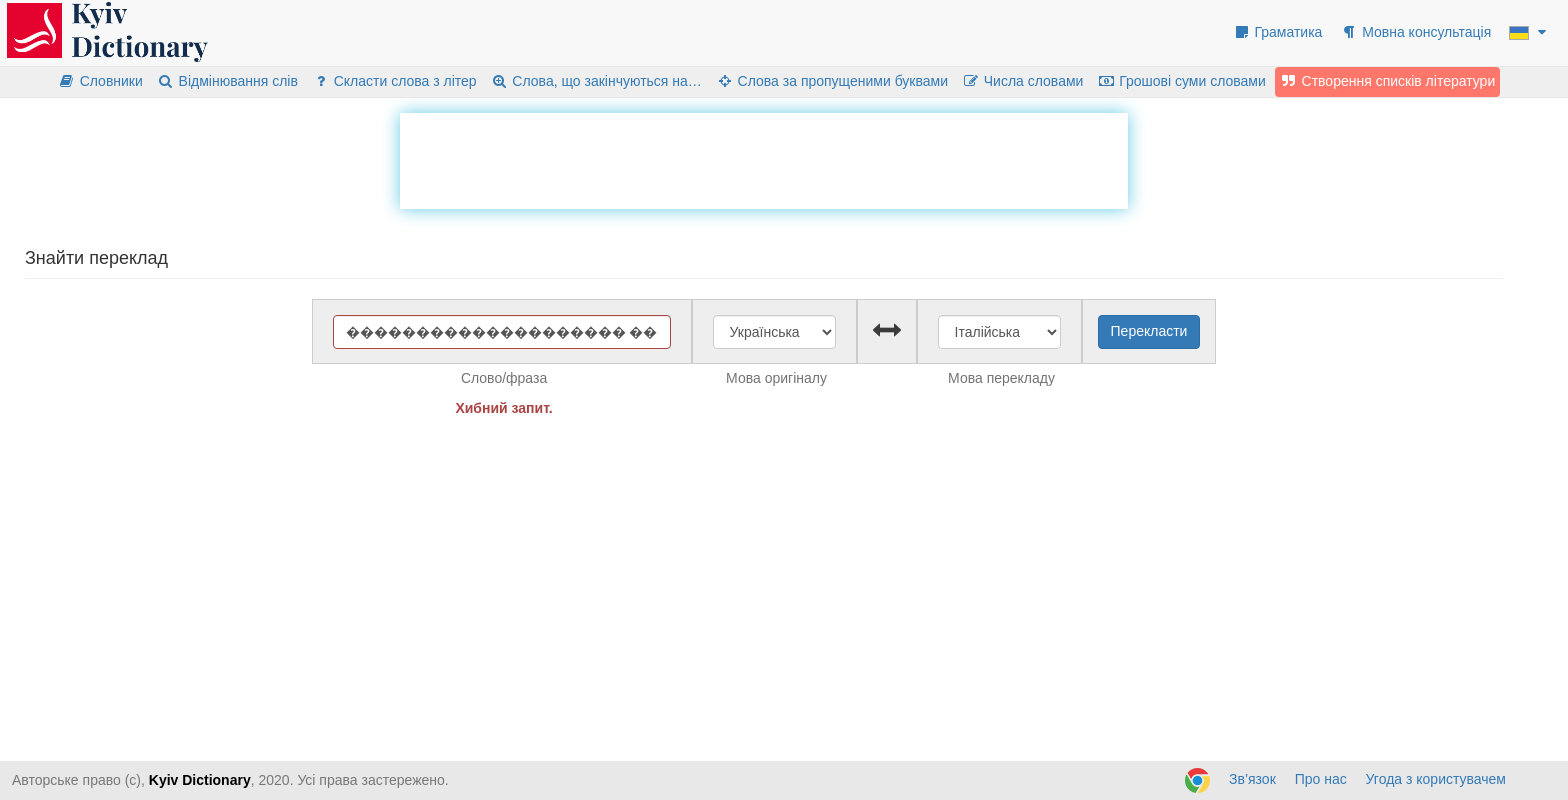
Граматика (1278, 32)
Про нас (1321, 779)
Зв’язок (1252, 779)
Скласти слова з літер (394, 81)
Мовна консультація (1415, 32)
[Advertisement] (764, 158)
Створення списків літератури (1388, 81)
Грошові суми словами (1181, 81)
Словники (100, 81)
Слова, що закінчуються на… (596, 81)
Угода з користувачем (1436, 779)
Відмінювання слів (227, 81)
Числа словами (1023, 81)
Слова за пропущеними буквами (832, 81)
